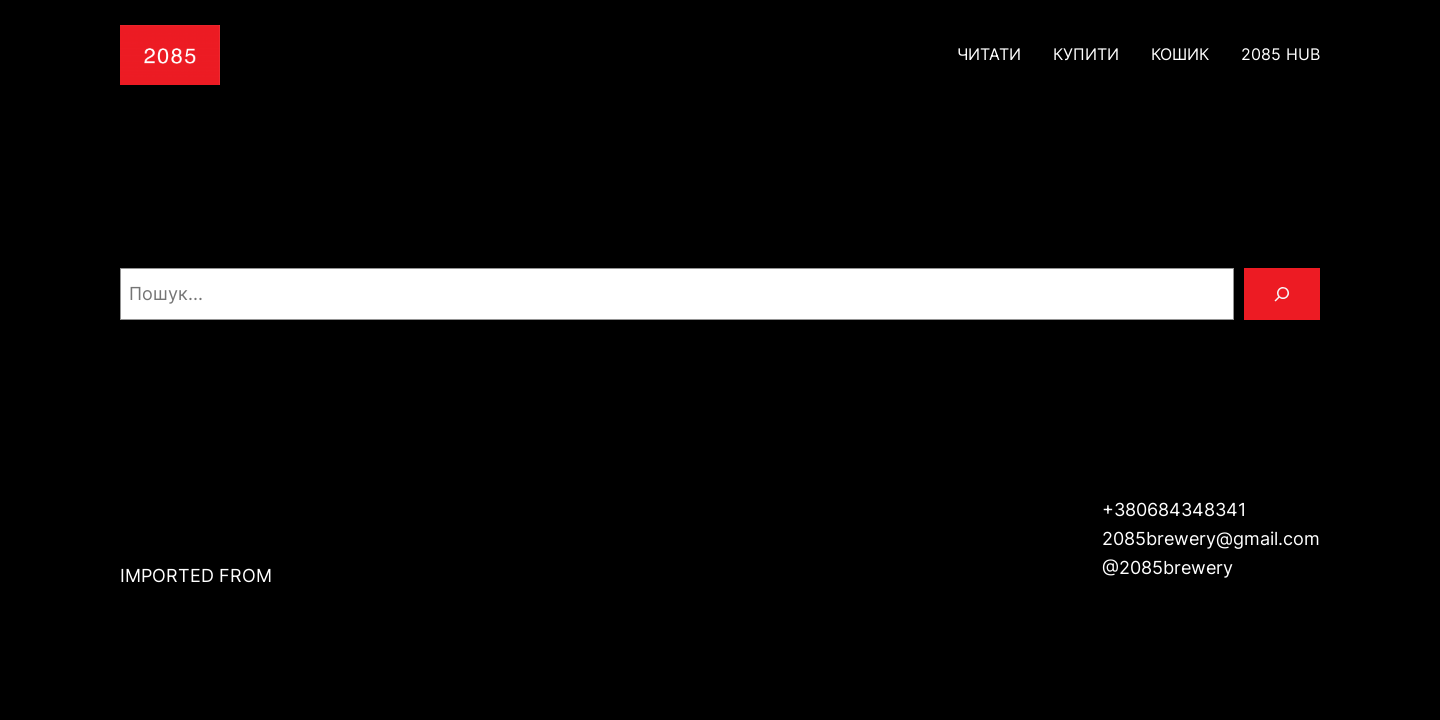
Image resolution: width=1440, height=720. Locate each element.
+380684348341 (1174, 509)
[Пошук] (1282, 294)
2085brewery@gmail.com (1211, 538)
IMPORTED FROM (196, 575)
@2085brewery (1167, 567)
